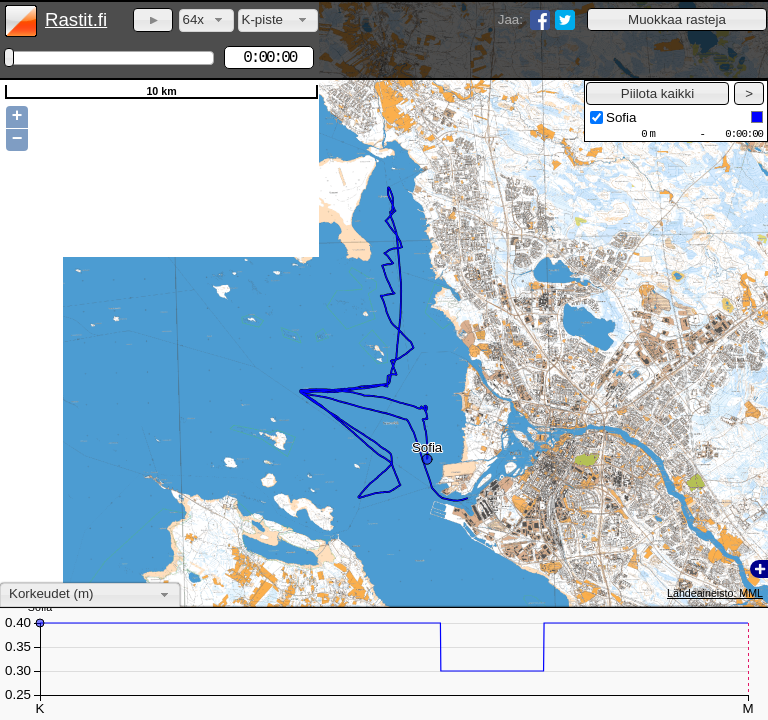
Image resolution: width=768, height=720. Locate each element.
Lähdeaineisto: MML (715, 593)
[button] (677, 19)
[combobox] (206, 20)
